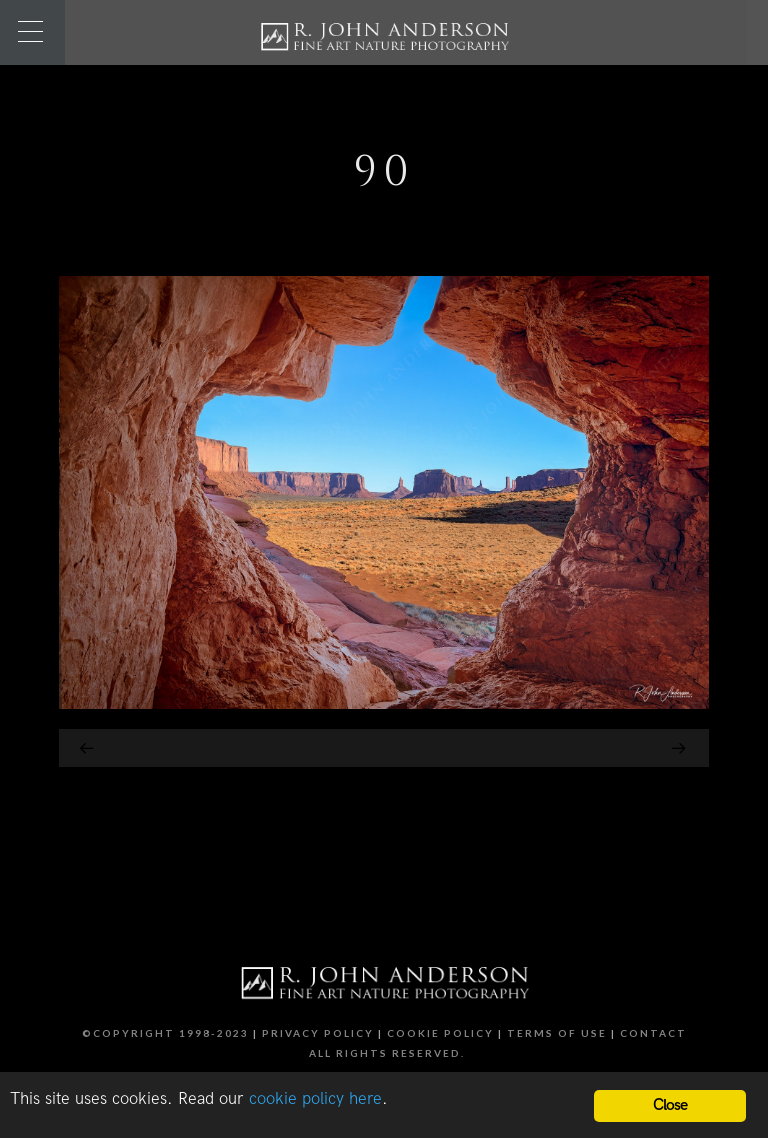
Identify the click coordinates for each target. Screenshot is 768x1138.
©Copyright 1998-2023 (165, 1033)
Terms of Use (557, 1033)
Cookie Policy (440, 1033)
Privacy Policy (318, 1033)
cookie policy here (315, 1099)
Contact (653, 1033)
